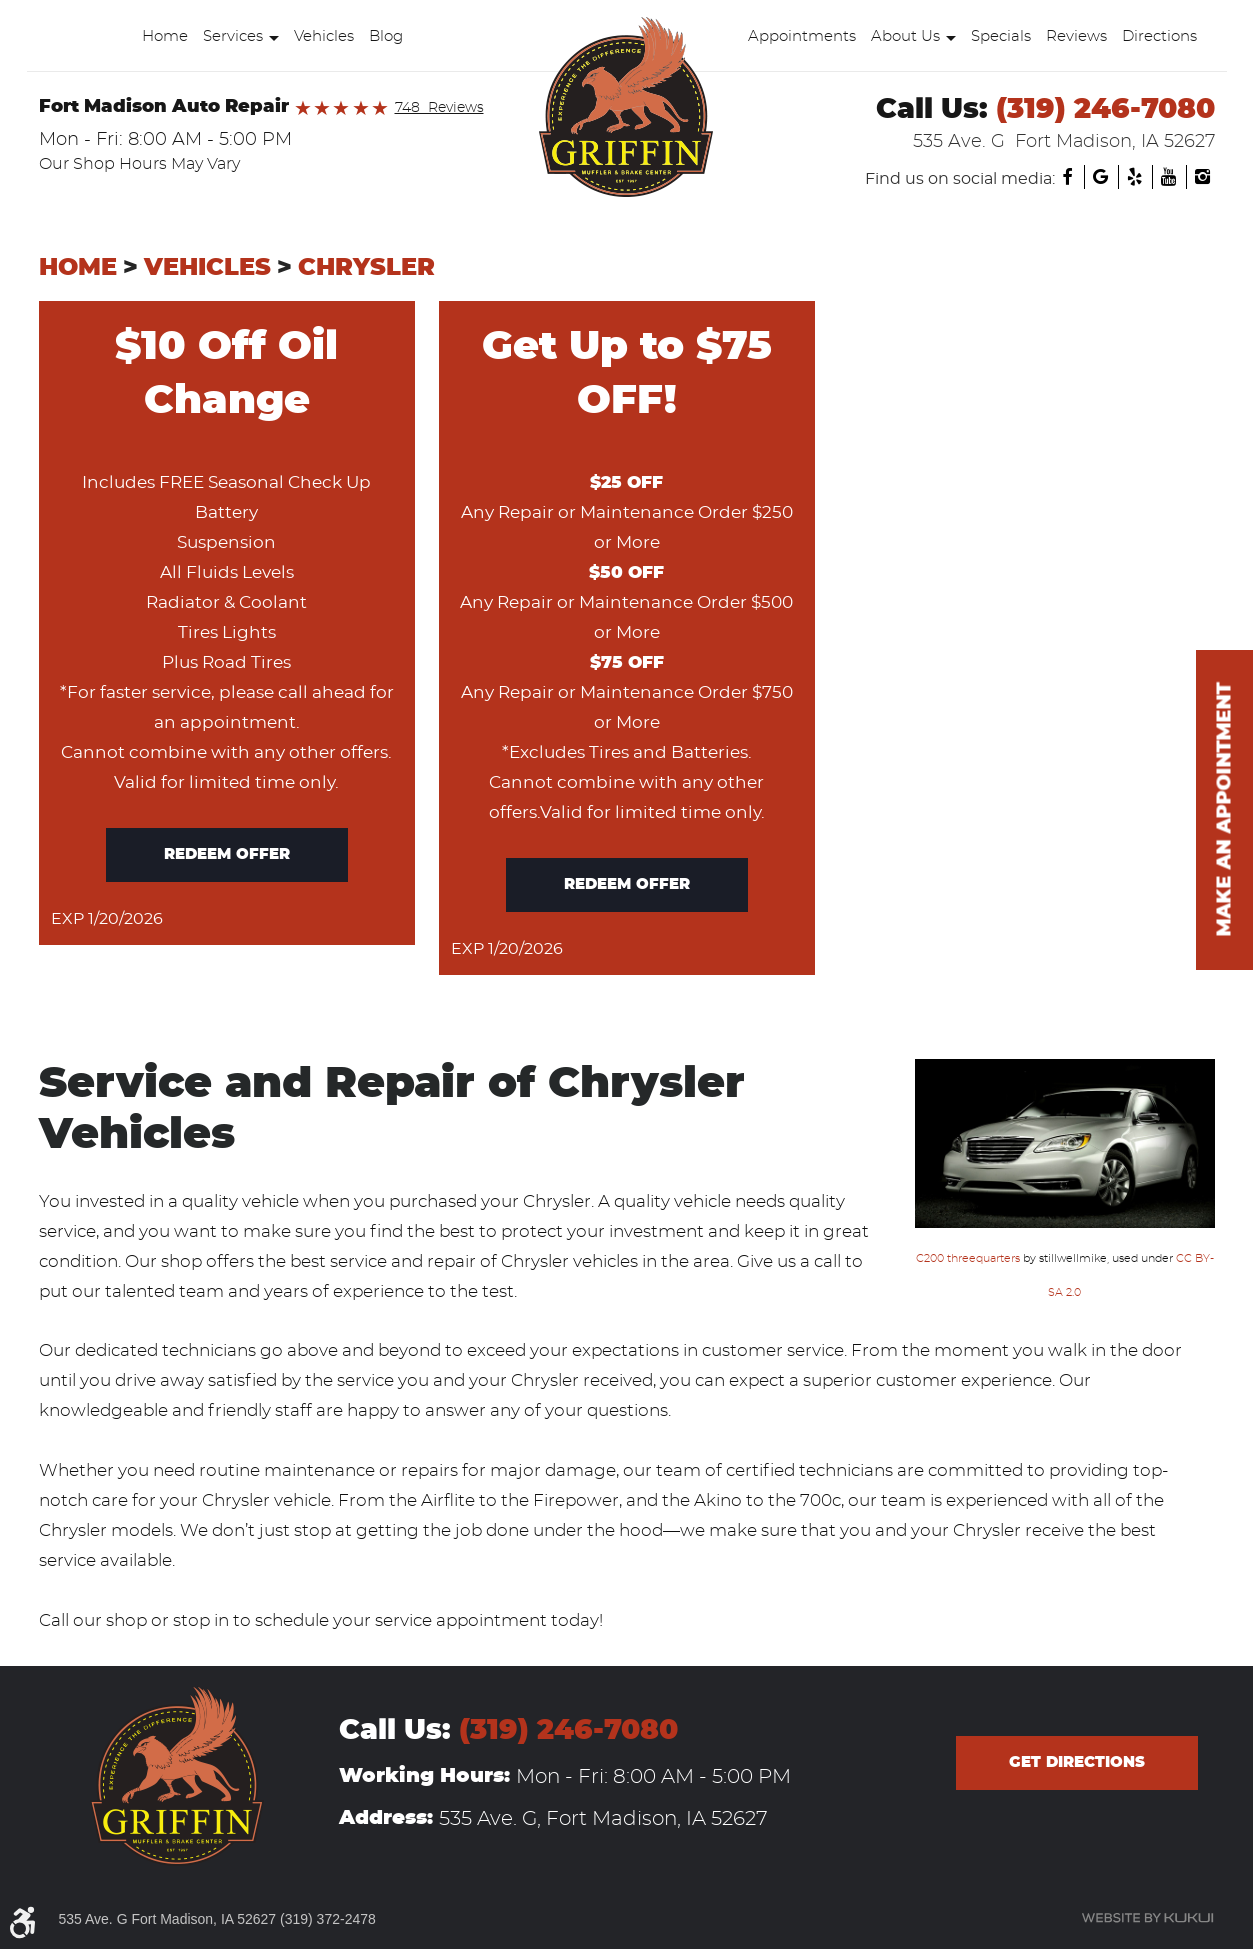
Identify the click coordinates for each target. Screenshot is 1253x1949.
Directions (1159, 36)
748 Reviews (439, 108)
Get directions (1077, 1762)
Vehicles (324, 36)
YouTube (1169, 177)
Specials (1001, 36)
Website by (1147, 1918)
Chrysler (366, 268)
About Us (905, 36)
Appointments (802, 36)
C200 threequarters (968, 1258)
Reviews (1076, 36)
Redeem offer (227, 854)
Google (1101, 177)
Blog (386, 36)
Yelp (1135, 177)
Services (233, 36)
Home (165, 36)
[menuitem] (169, 37)
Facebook (1067, 177)
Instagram (1203, 177)
